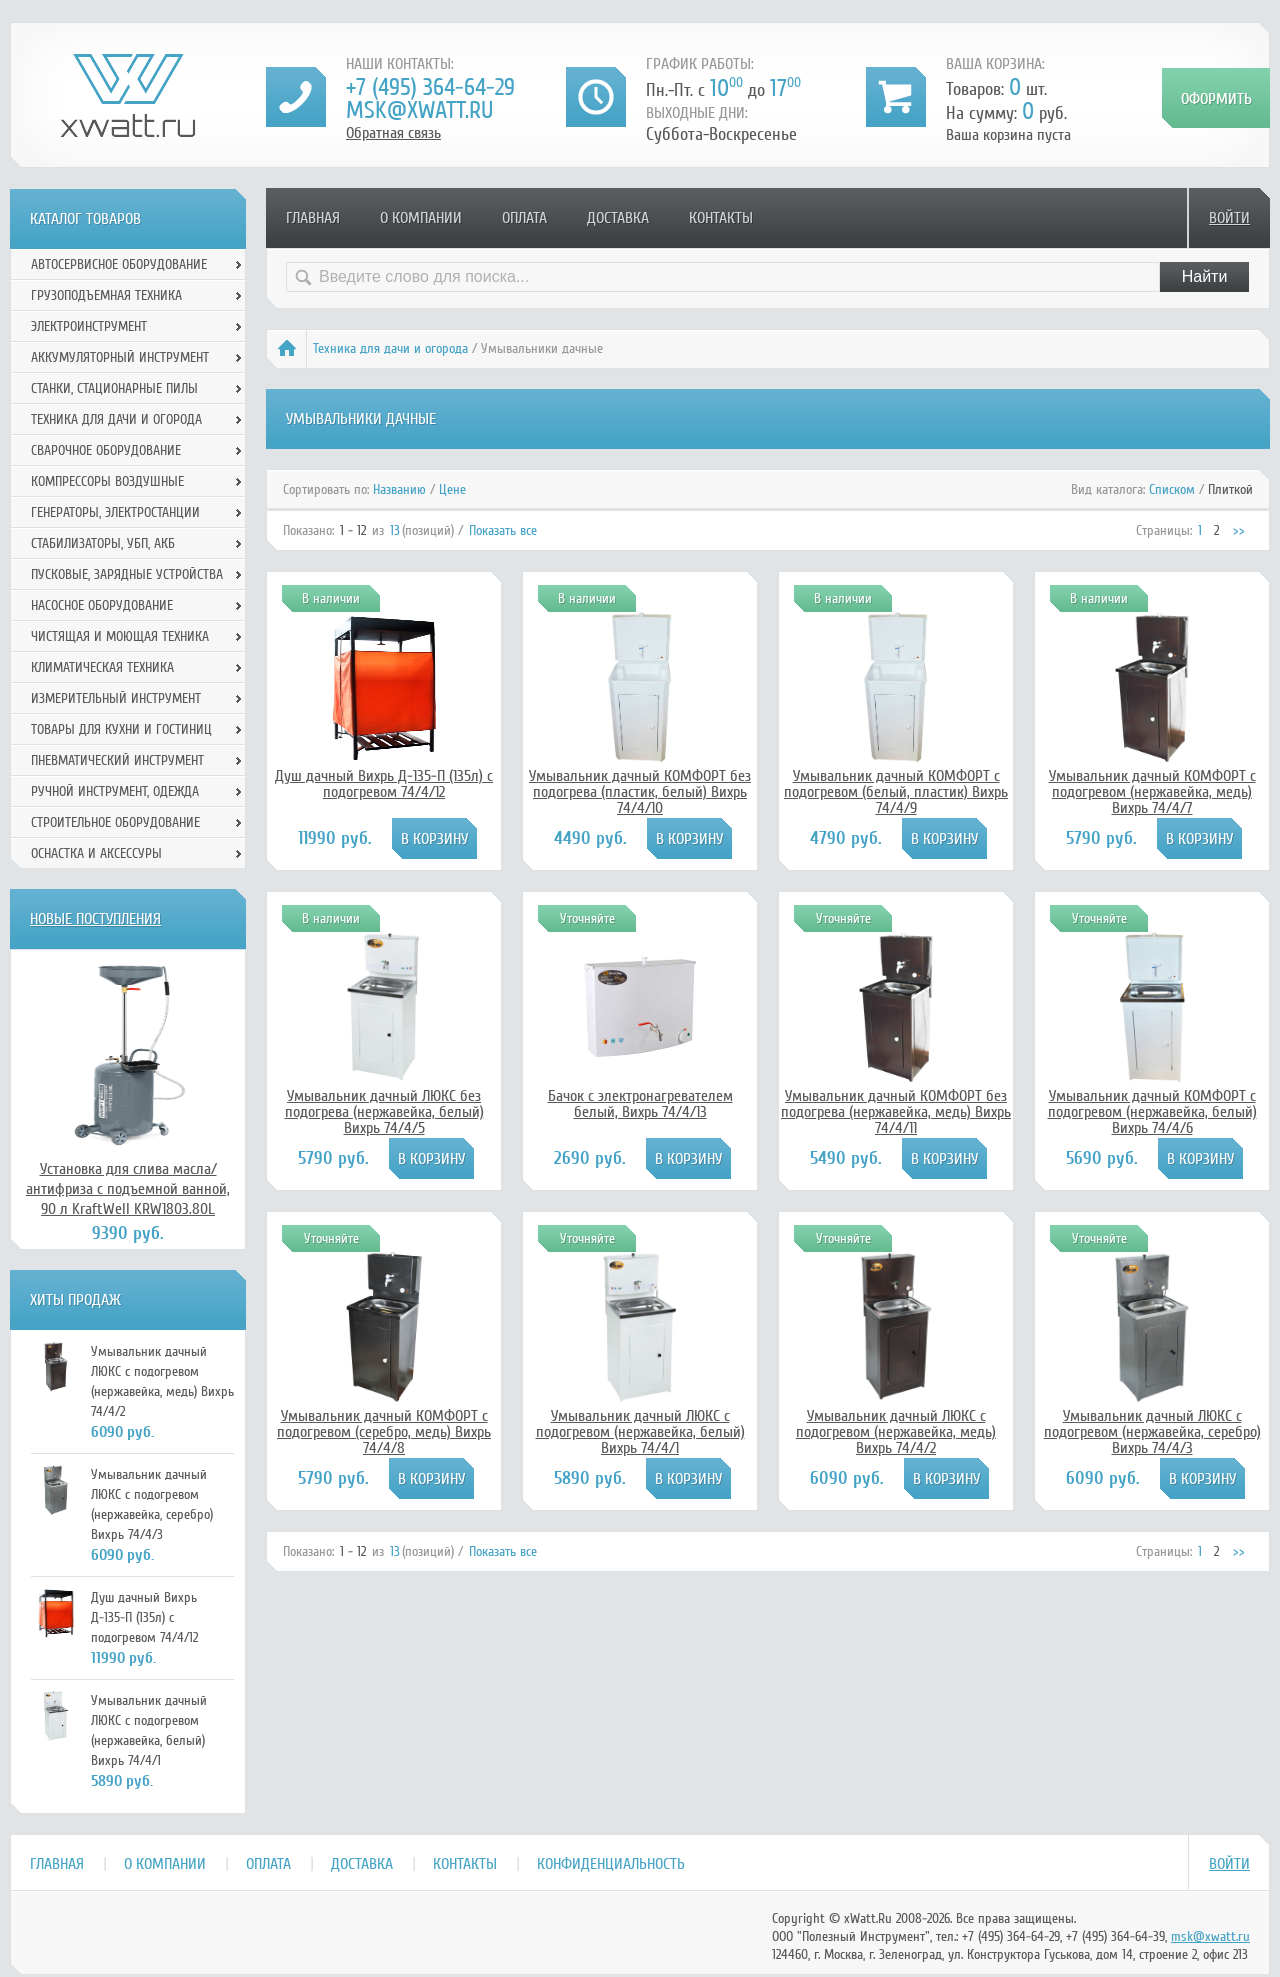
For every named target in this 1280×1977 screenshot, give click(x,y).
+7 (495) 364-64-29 (430, 87)
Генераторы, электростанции (115, 512)
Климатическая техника (102, 667)
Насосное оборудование (102, 605)
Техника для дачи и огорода (390, 348)
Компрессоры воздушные (107, 481)
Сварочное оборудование (106, 450)
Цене (452, 489)
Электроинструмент (89, 326)
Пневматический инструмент (117, 760)
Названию (399, 489)
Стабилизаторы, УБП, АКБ (103, 543)
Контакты (721, 218)
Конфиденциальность (611, 1864)
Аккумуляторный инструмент (120, 357)
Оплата (524, 218)
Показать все (503, 530)
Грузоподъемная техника (106, 295)
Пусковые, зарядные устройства (127, 574)
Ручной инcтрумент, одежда (115, 791)
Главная (313, 218)
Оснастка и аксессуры (96, 853)
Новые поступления (95, 919)
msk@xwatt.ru (419, 110)
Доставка (618, 218)
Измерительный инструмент (116, 698)
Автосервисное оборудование (119, 264)
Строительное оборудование (115, 822)
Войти (1229, 218)
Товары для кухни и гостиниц (121, 729)
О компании (421, 218)
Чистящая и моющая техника (120, 636)
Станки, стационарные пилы (114, 388)
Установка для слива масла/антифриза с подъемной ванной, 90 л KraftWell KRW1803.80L (128, 1189)
